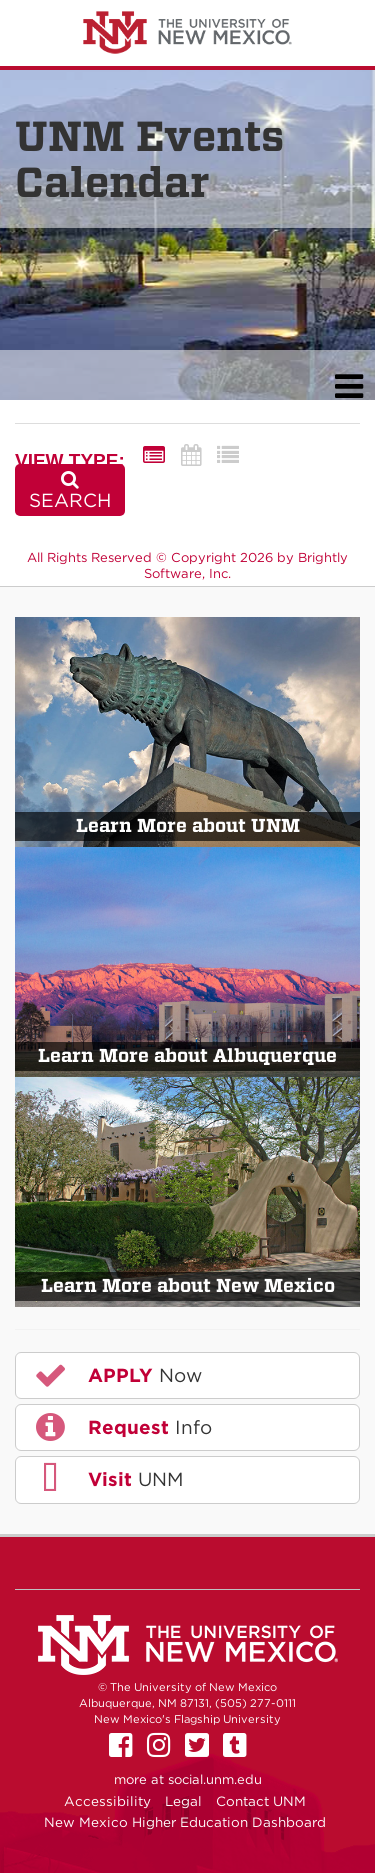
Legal (183, 1801)
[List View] (228, 455)
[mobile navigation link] (348, 386)
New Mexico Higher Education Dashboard (185, 1822)
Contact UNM (261, 1801)
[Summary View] (154, 455)
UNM (107, 1479)
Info (122, 1427)
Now (117, 1375)
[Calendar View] (191, 455)
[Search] (70, 490)
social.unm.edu (215, 1779)
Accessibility (107, 1801)
